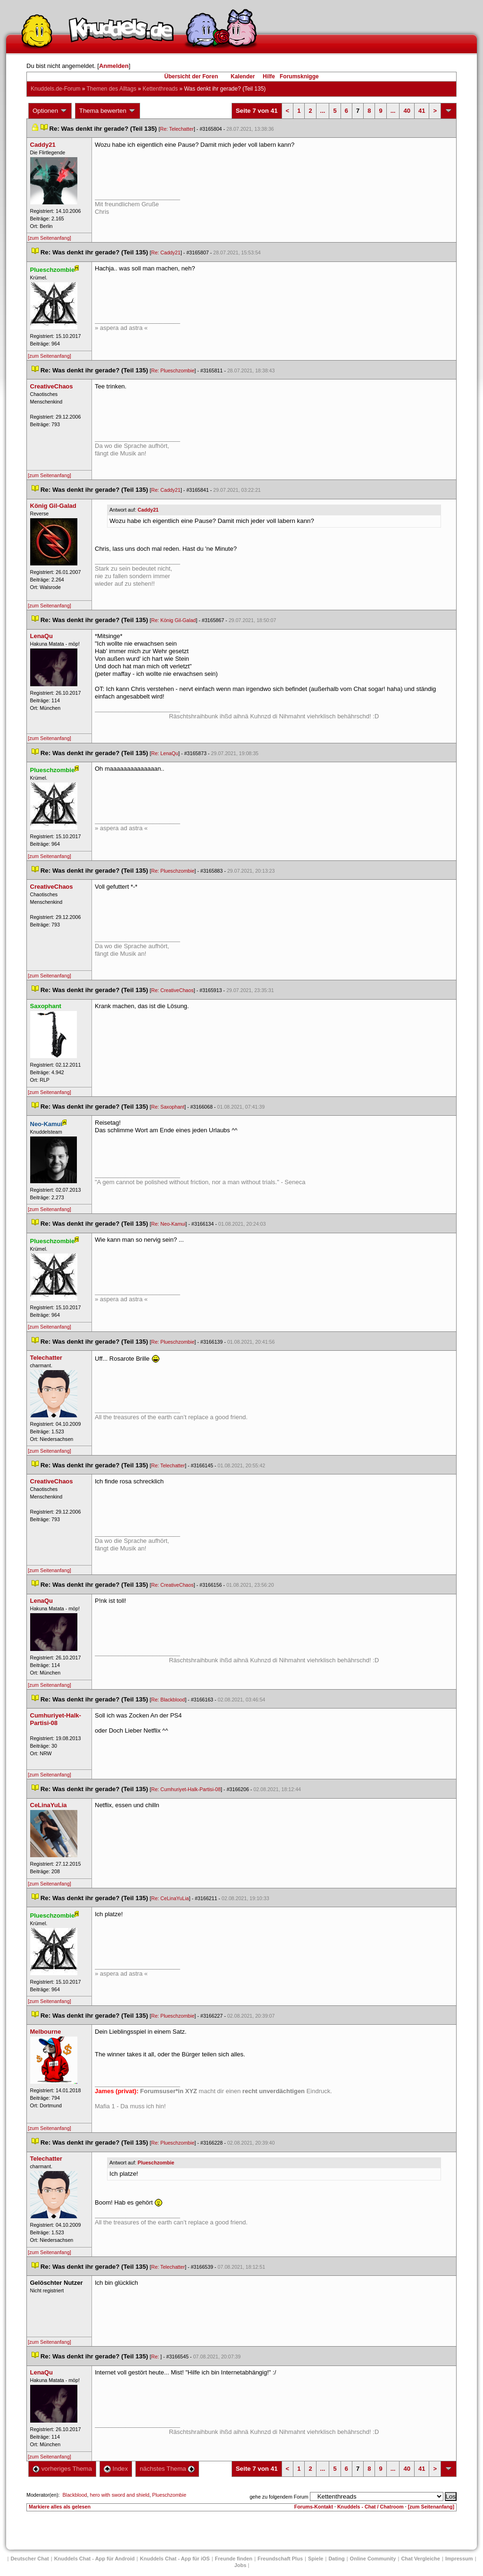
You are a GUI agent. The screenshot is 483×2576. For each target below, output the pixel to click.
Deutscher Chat (29, 2558)
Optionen (50, 111)
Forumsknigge (299, 76)
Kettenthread (160, 88)
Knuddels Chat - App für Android (94, 2558)
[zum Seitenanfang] (49, 238)
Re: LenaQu (164, 753)
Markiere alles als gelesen (60, 2506)
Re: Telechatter (176, 129)
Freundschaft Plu (280, 2558)
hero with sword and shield (119, 2495)
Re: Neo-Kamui (168, 1224)
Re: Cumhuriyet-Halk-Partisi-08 (186, 1789)
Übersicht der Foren (191, 76)
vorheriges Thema (62, 2468)
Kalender (243, 76)
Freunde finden (233, 2558)
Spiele (315, 2558)
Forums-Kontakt (313, 2506)
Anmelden (114, 65)
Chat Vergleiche (420, 2558)
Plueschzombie (156, 2162)
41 (421, 110)
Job (240, 2565)
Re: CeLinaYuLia (170, 1898)
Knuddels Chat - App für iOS (175, 2558)
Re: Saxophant (168, 1107)
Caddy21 (148, 510)
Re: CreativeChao (172, 990)
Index (116, 2468)
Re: (156, 2356)
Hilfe (269, 76)
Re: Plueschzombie (173, 370)
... (322, 110)
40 (406, 110)
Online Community (373, 2558)
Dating (336, 2558)
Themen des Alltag (111, 88)
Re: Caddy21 (166, 252)
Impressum (459, 2558)
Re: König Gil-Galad (173, 620)
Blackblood (74, 2495)
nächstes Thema (167, 2468)
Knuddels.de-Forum (55, 88)
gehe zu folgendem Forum (279, 2497)
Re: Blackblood (168, 1699)
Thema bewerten (107, 111)
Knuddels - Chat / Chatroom (370, 2506)
